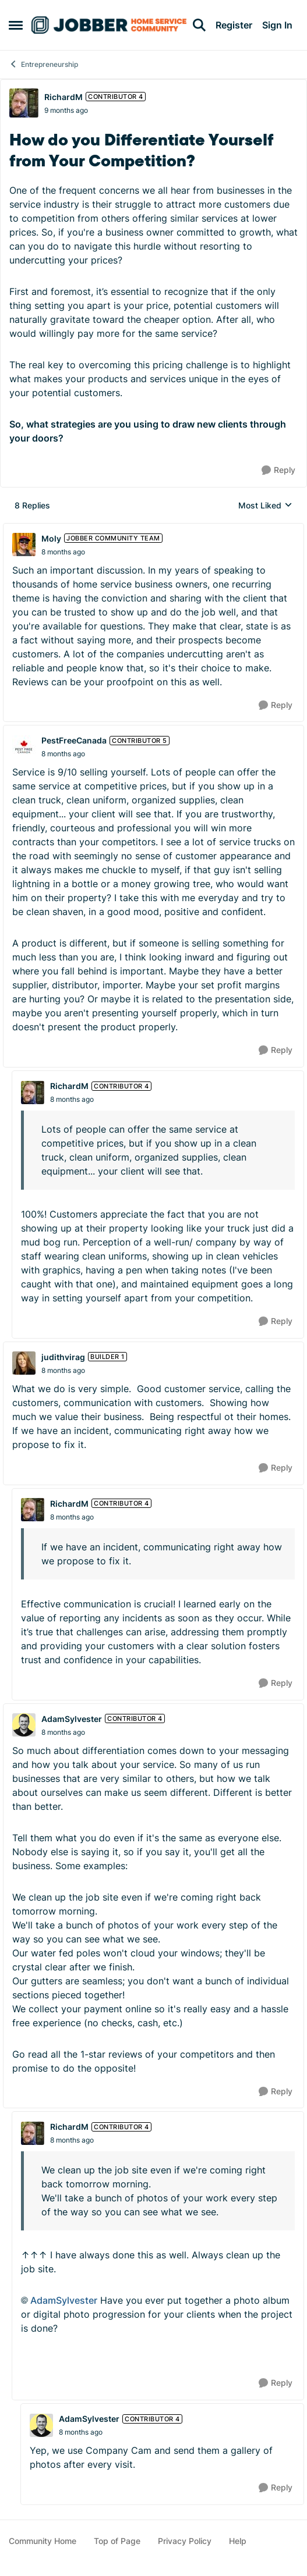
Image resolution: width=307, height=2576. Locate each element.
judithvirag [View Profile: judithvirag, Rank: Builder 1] (63, 1357)
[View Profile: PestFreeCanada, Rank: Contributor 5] (24, 747)
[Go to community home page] (108, 25)
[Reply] (278, 470)
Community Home (42, 2541)
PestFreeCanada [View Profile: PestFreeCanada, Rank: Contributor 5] (74, 740)
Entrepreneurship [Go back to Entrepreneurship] (43, 64)
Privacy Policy (184, 2541)
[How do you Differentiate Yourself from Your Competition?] (63, 552)
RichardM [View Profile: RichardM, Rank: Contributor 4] (63, 97)
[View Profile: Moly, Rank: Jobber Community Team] (24, 544)
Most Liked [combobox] (265, 505)
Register (234, 25)
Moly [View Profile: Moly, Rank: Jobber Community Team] (51, 538)
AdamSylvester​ (63, 2300)
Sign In (277, 25)
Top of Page (117, 2541)
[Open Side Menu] (16, 25)
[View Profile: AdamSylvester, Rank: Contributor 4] (24, 1725)
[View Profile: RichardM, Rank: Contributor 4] (23, 103)
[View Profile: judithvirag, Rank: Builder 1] (24, 1363)
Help (237, 2541)
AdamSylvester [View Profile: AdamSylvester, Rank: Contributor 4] (71, 1719)
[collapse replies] (153, 529)
